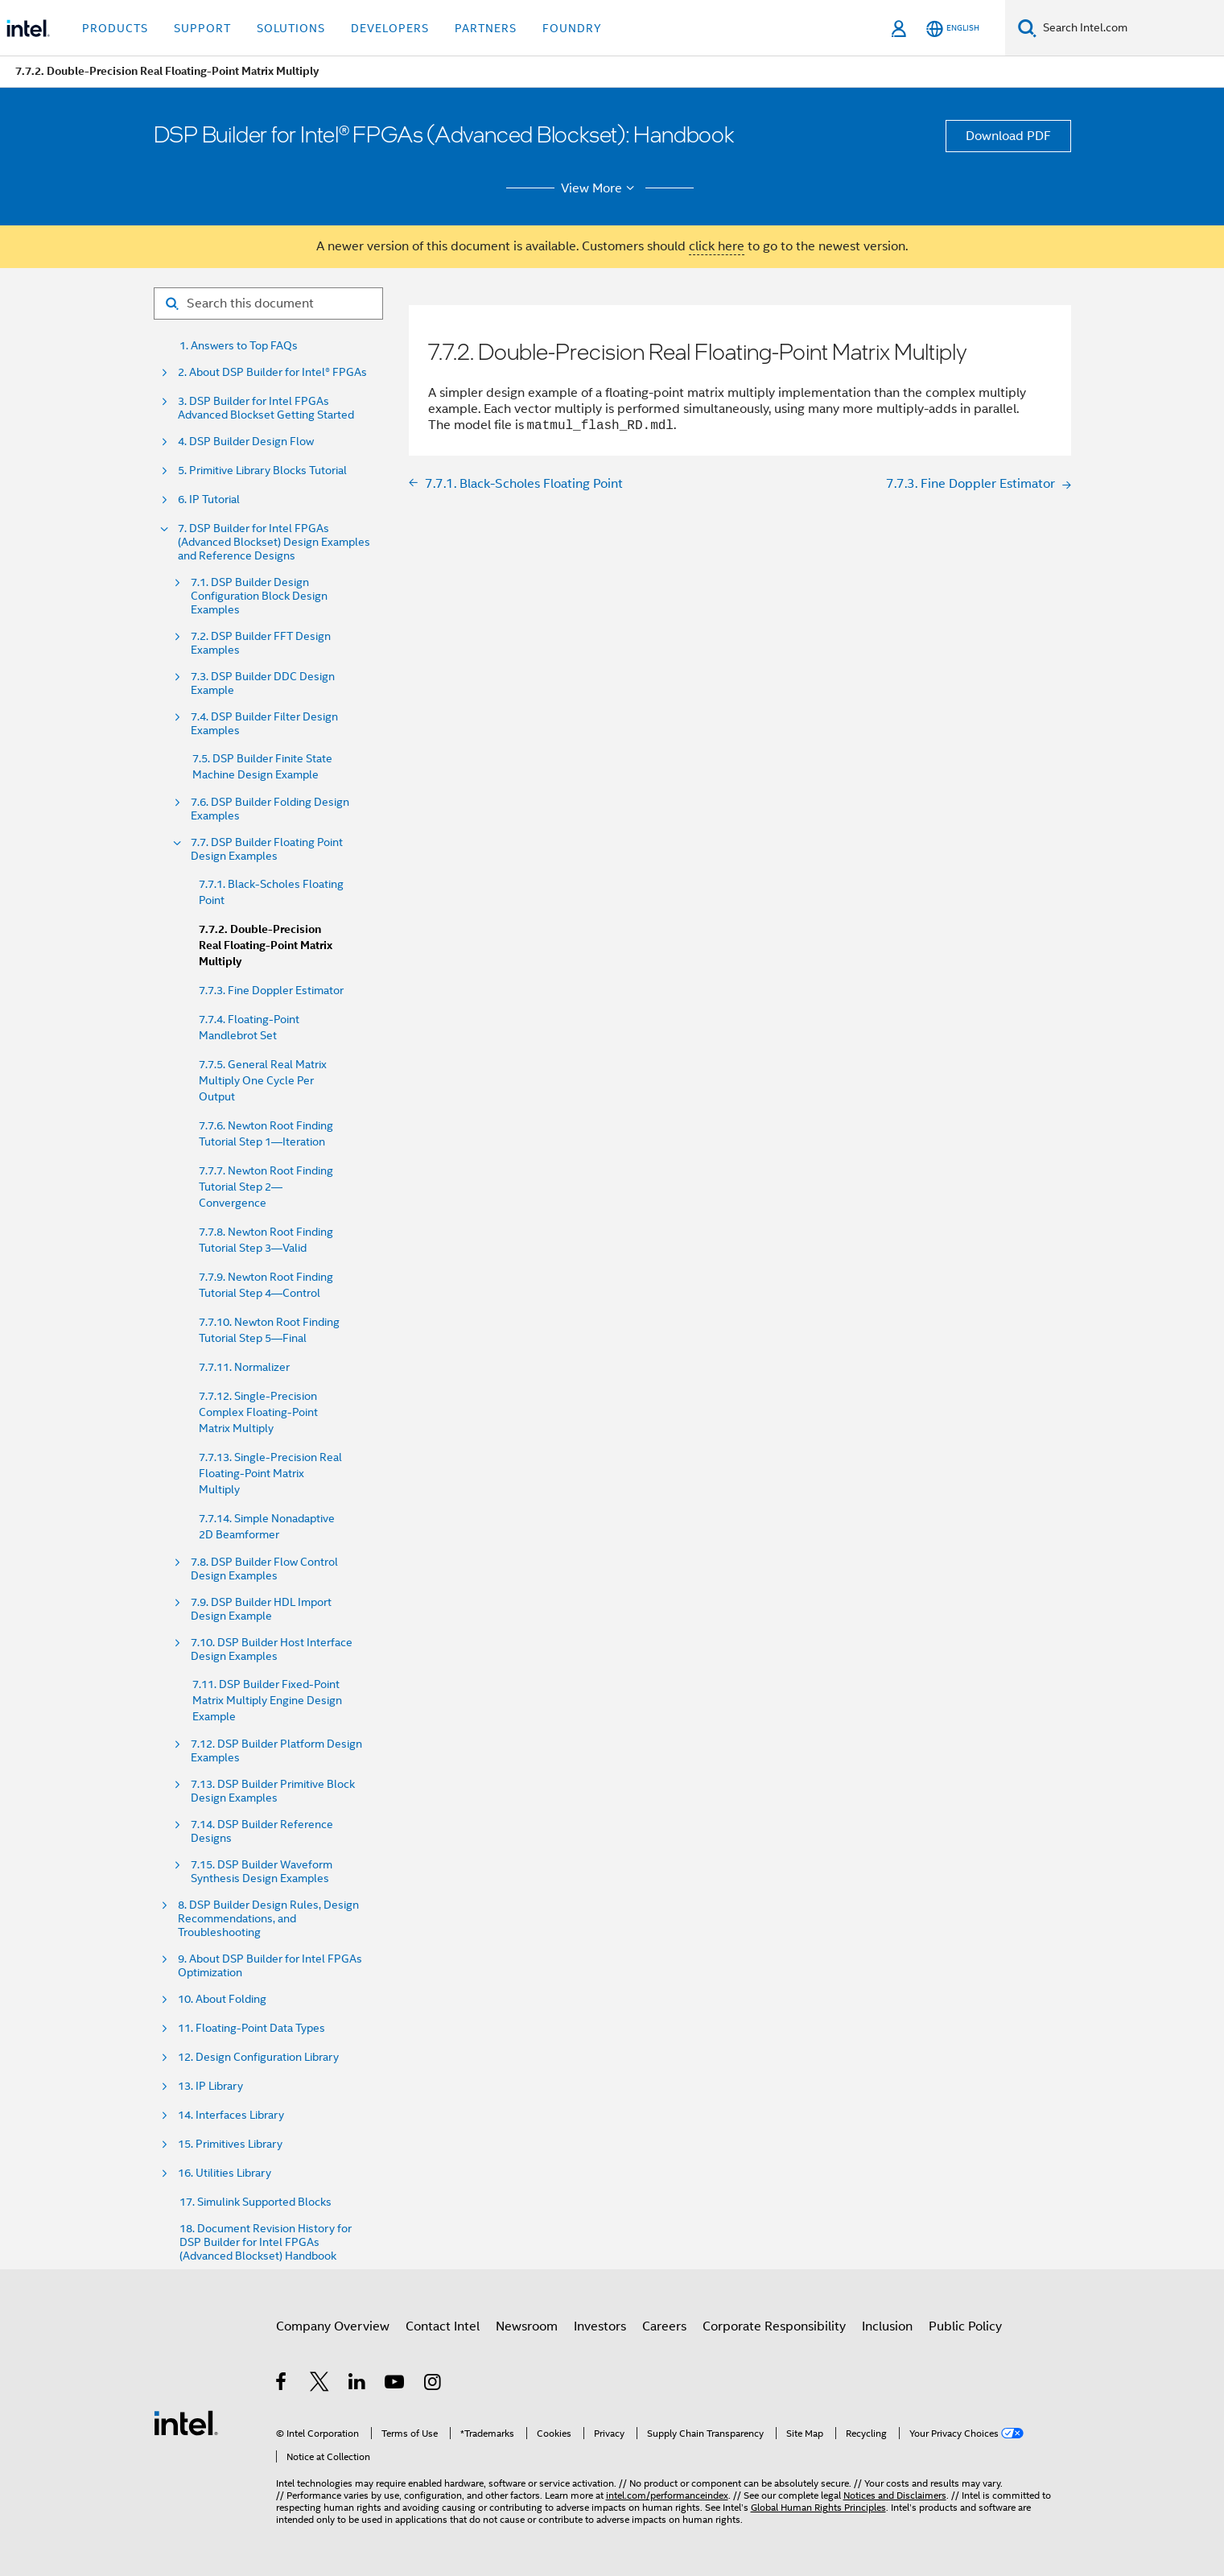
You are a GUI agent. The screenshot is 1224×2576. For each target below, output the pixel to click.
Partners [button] (486, 28)
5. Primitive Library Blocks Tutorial (262, 470)
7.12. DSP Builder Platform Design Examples (276, 1751)
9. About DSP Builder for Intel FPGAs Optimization (270, 1965)
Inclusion (887, 2326)
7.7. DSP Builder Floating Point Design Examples (267, 849)
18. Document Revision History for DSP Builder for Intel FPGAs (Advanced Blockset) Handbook (265, 2242)
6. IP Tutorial (209, 499)
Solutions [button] (291, 28)
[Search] (1027, 28)
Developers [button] (390, 28)
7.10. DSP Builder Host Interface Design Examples (271, 1649)
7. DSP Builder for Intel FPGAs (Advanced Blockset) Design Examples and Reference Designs (274, 542)
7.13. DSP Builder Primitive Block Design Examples (273, 1791)
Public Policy (965, 2326)
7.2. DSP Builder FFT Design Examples (261, 643)
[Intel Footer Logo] (186, 2422)
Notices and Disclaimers (894, 2495)
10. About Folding (222, 1999)
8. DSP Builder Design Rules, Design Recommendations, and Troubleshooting (268, 1918)
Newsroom (527, 2326)
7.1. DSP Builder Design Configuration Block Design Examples (259, 596)
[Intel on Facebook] (282, 2384)
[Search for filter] (268, 303)
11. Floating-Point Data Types (251, 2028)
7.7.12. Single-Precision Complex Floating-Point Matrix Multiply (258, 1412)
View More (600, 188)
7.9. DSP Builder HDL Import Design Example (261, 1609)
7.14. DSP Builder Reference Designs (262, 1831)
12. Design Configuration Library (258, 2057)
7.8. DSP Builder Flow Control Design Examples (264, 1569)
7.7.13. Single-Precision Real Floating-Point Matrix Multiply (270, 1473)
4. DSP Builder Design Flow (246, 441)
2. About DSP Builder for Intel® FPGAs (272, 372)
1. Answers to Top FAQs (238, 346)
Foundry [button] (572, 28)
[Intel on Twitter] (319, 2384)
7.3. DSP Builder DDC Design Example (263, 683)
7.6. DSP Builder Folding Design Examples (270, 809)
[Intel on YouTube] (395, 2384)
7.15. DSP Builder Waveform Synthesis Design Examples (261, 1871)
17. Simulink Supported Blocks (255, 2202)
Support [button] (202, 28)
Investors (600, 2326)
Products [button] (115, 28)
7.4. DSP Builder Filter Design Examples (264, 723)
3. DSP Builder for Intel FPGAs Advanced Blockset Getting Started (266, 408)
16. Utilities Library (224, 2173)
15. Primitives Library (230, 2144)
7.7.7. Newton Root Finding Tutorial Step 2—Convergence (266, 1186)
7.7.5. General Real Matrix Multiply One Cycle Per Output (263, 1080)
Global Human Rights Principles (818, 2507)
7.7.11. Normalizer (244, 1367)
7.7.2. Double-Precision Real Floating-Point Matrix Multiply (265, 945)
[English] (952, 28)
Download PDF (1008, 136)
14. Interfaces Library (231, 2115)
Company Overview (332, 2326)
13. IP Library (210, 2086)
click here (716, 246)
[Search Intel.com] (1130, 28)
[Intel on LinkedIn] (357, 2384)
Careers (664, 2326)
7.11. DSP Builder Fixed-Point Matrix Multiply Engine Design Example (267, 1700)
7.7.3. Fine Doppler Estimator (271, 990)
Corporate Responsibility (774, 2326)
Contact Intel (443, 2326)
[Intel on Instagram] (433, 2384)
